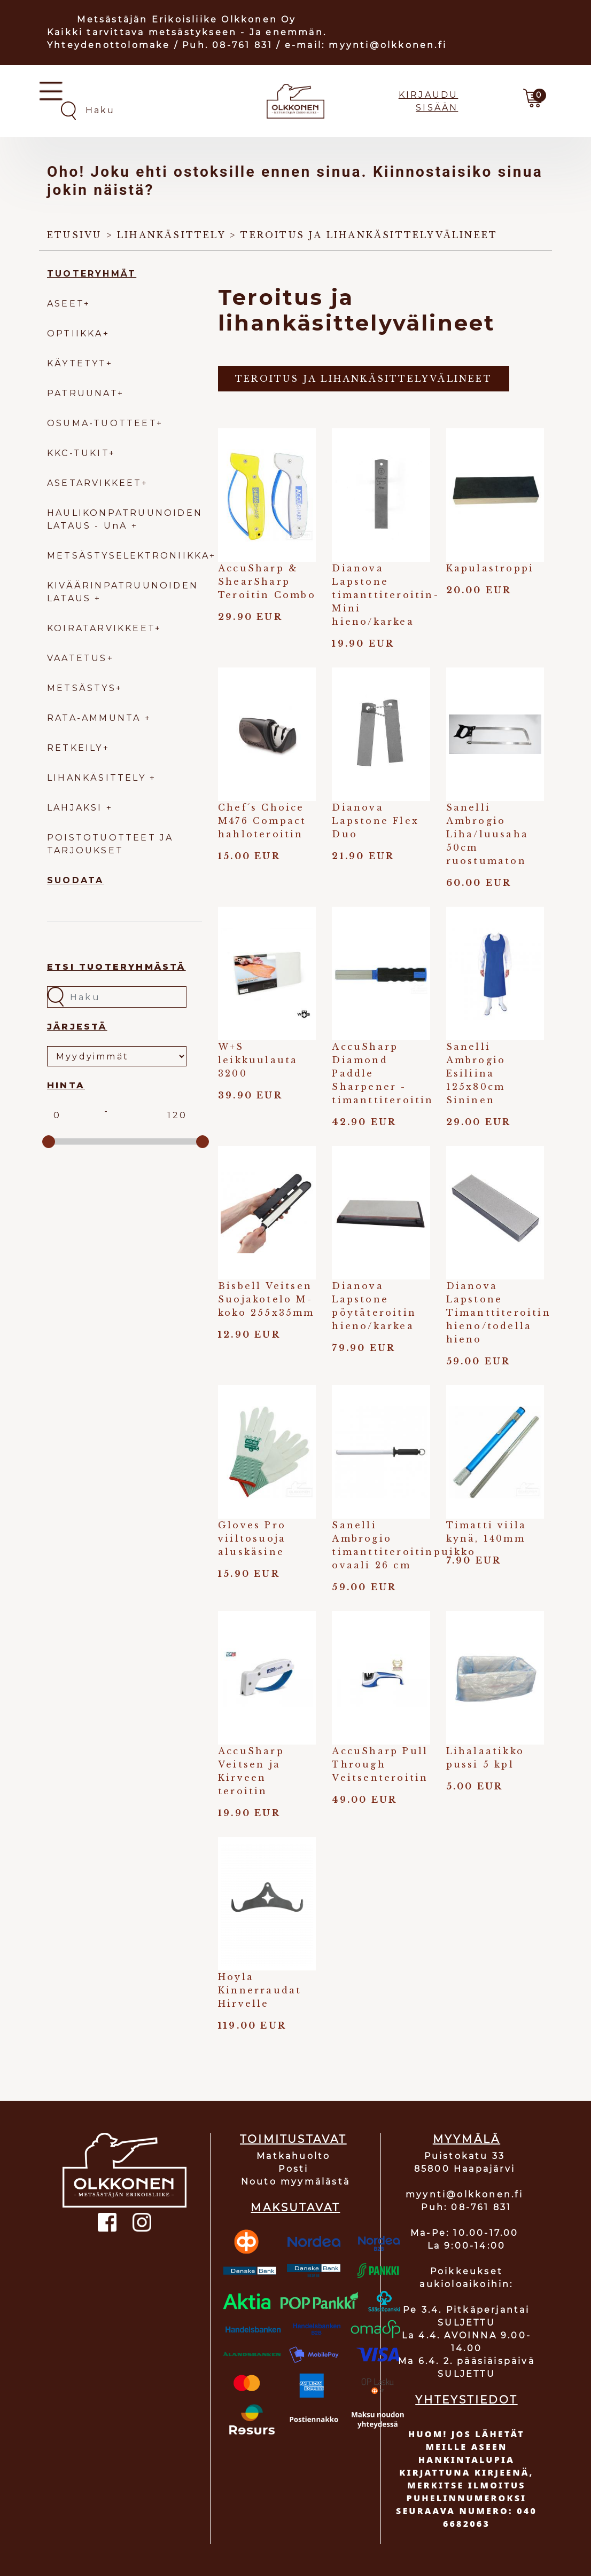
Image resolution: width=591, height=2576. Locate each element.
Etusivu (74, 235)
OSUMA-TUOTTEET (102, 423)
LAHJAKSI (76, 808)
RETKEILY (75, 748)
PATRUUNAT (82, 393)
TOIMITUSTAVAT (293, 2139)
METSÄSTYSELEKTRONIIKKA (128, 556)
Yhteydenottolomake (108, 45)
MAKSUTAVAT (295, 2207)
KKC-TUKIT (78, 453)
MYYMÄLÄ (466, 2139)
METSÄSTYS (81, 688)
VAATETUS (77, 658)
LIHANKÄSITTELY (98, 778)
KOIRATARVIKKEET (101, 628)
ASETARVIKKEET (94, 483)
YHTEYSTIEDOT (466, 2399)
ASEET (65, 304)
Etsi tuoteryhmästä (116, 967)
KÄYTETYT (76, 363)
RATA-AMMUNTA (96, 718)
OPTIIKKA (75, 333)
